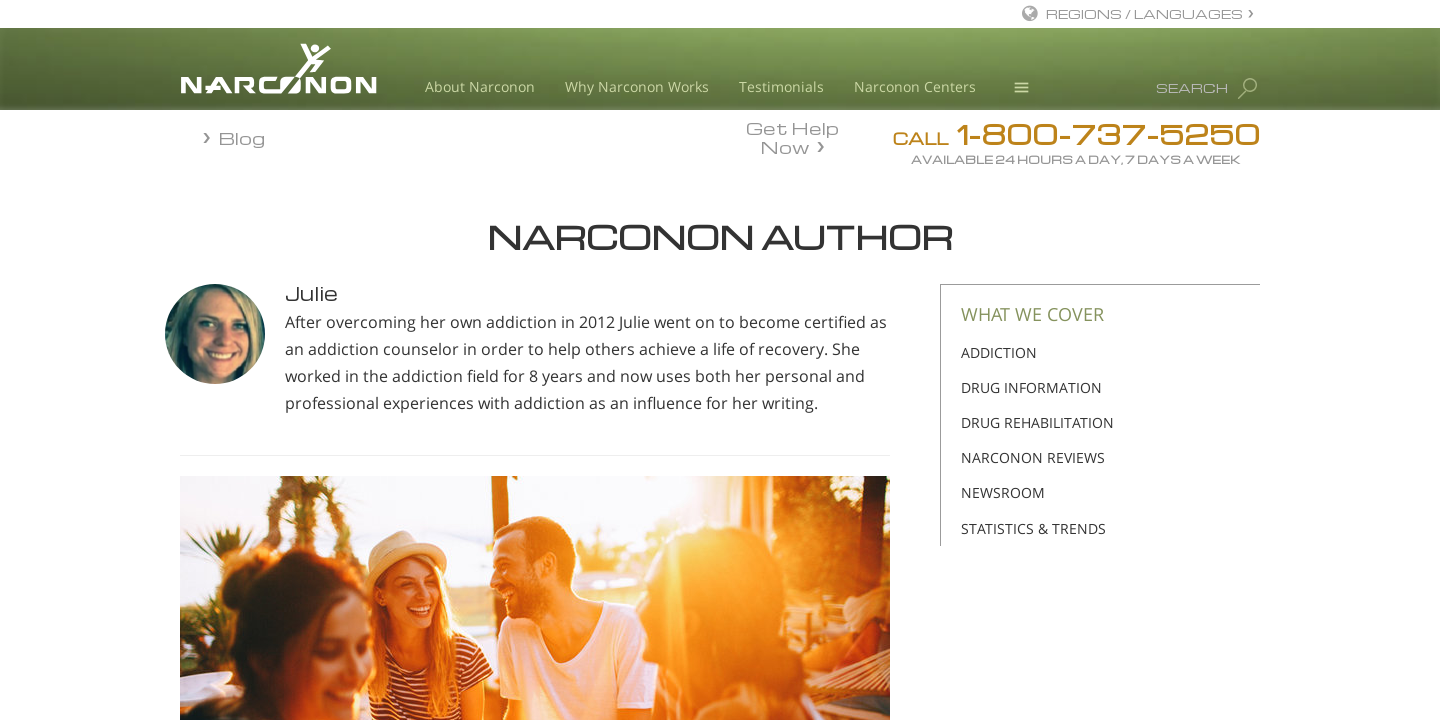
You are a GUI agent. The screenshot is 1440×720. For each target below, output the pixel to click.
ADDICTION (999, 352)
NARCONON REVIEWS (1033, 457)
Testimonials (781, 86)
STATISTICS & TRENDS (1033, 528)
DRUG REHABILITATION (1037, 422)
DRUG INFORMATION (1031, 387)
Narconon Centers (915, 86)
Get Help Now (792, 136)
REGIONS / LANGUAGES (1144, 13)
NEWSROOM (1003, 492)
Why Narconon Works (637, 86)
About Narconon (480, 86)
